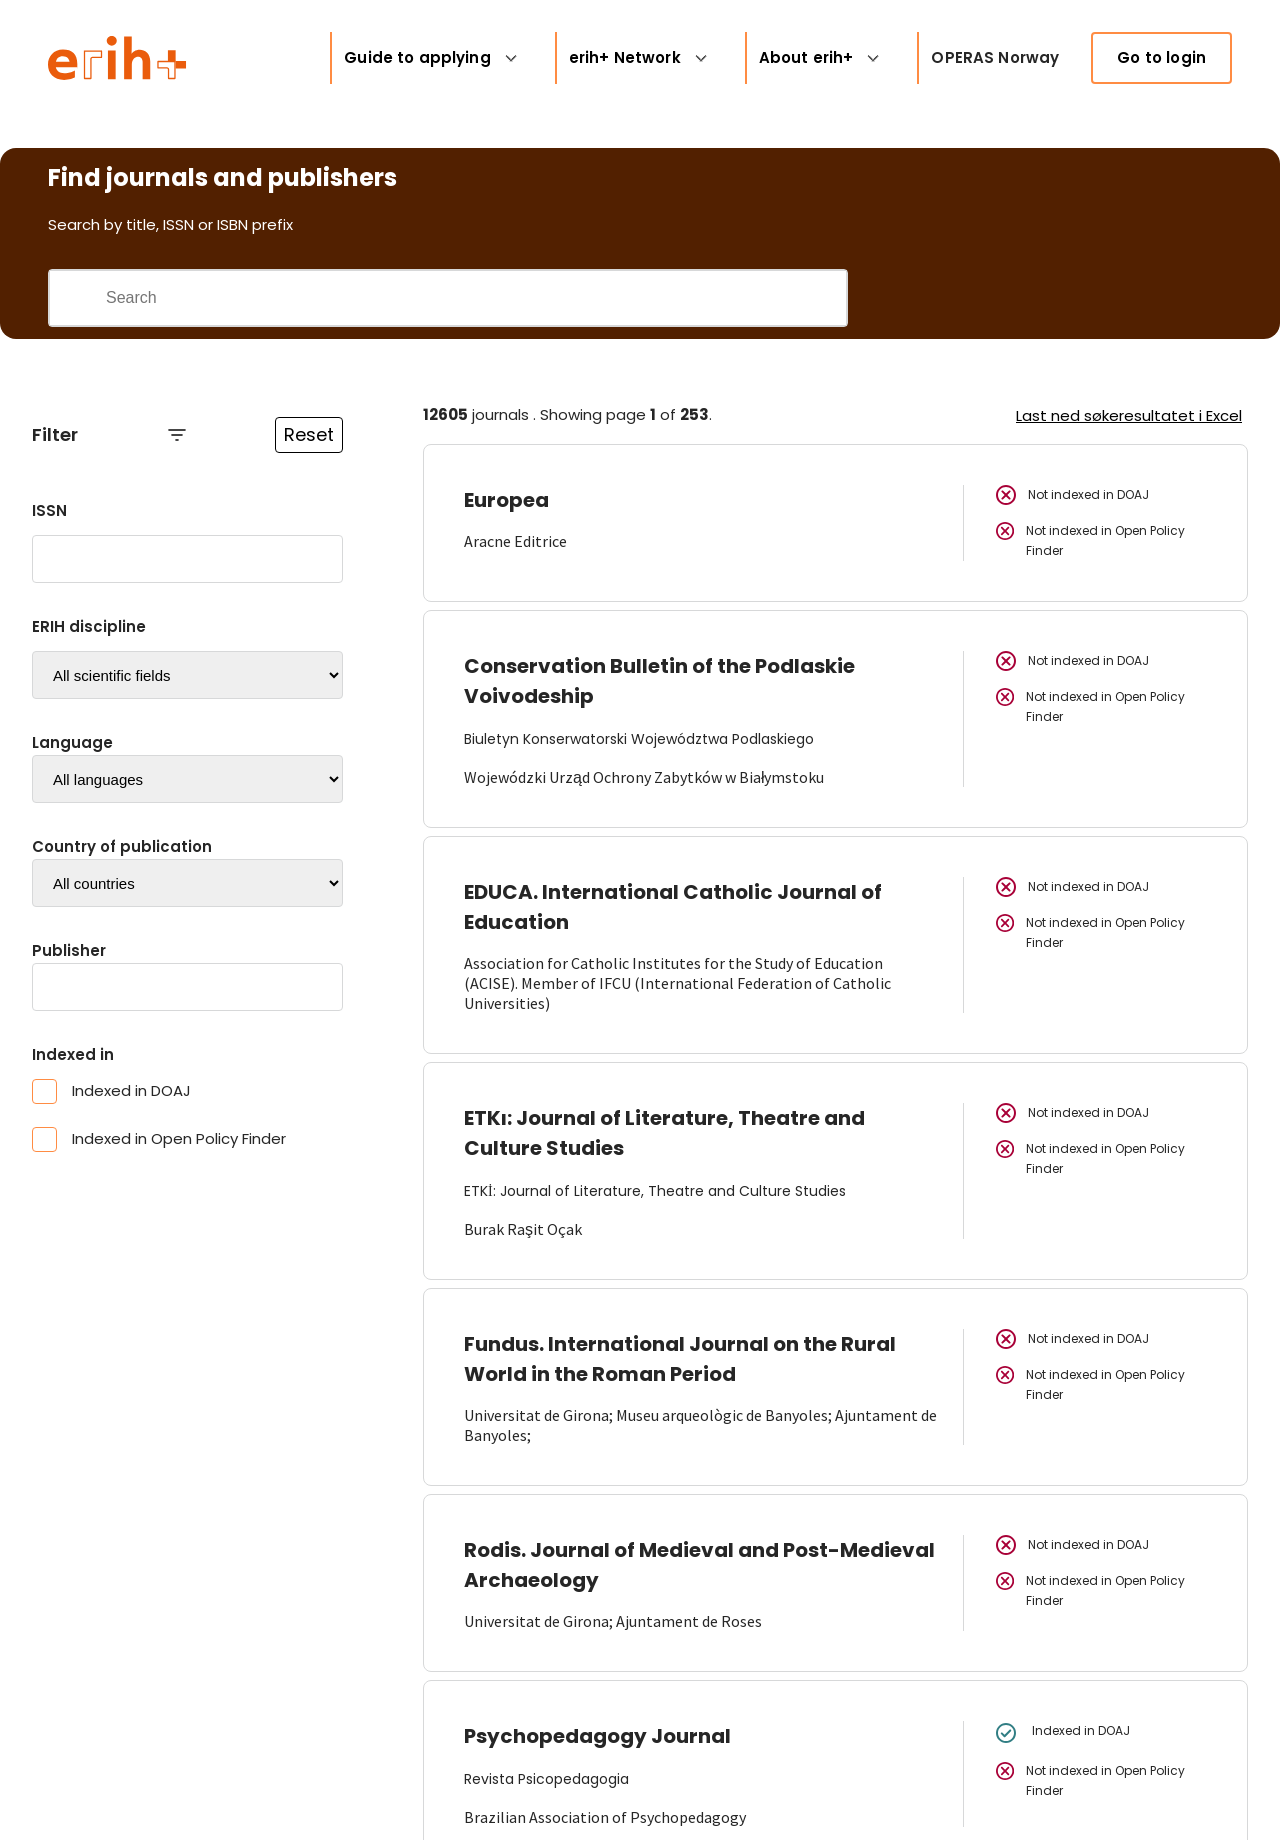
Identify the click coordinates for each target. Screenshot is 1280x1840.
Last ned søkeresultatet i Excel (1129, 415)
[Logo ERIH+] (117, 58)
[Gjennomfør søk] (77, 298)
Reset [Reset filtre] (309, 434)
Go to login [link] (1161, 57)
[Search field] (475, 298)
